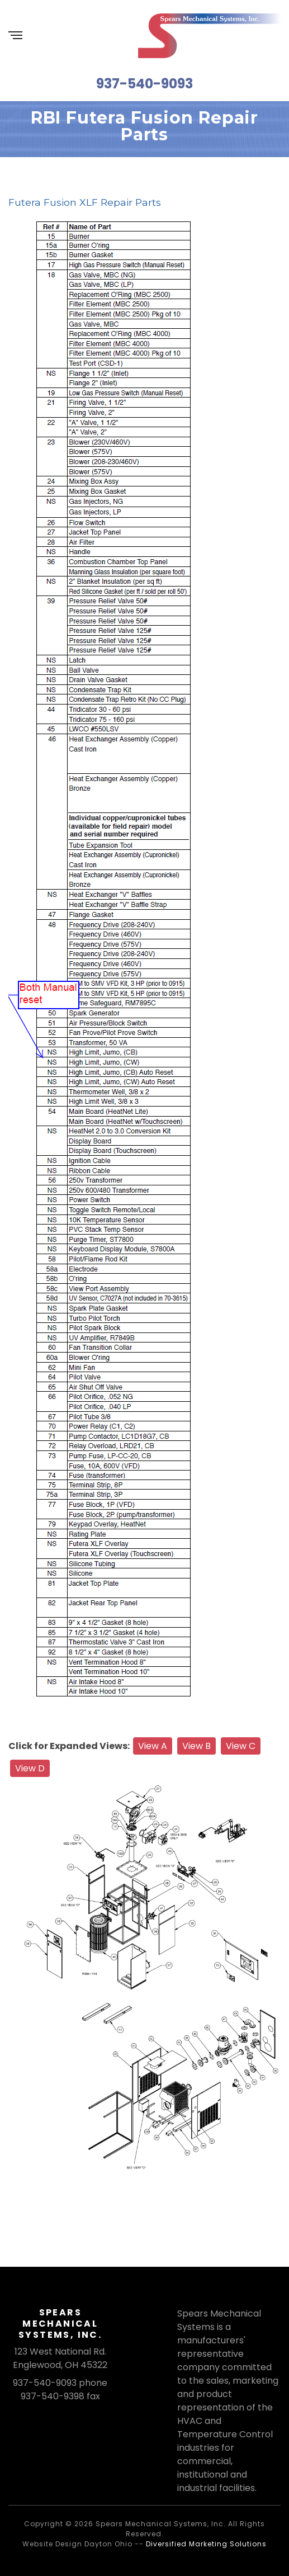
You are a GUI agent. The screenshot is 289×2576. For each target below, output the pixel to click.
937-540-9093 (144, 83)
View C (240, 1746)
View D (30, 1768)
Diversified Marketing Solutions (206, 2544)
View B (196, 1746)
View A (152, 1746)
